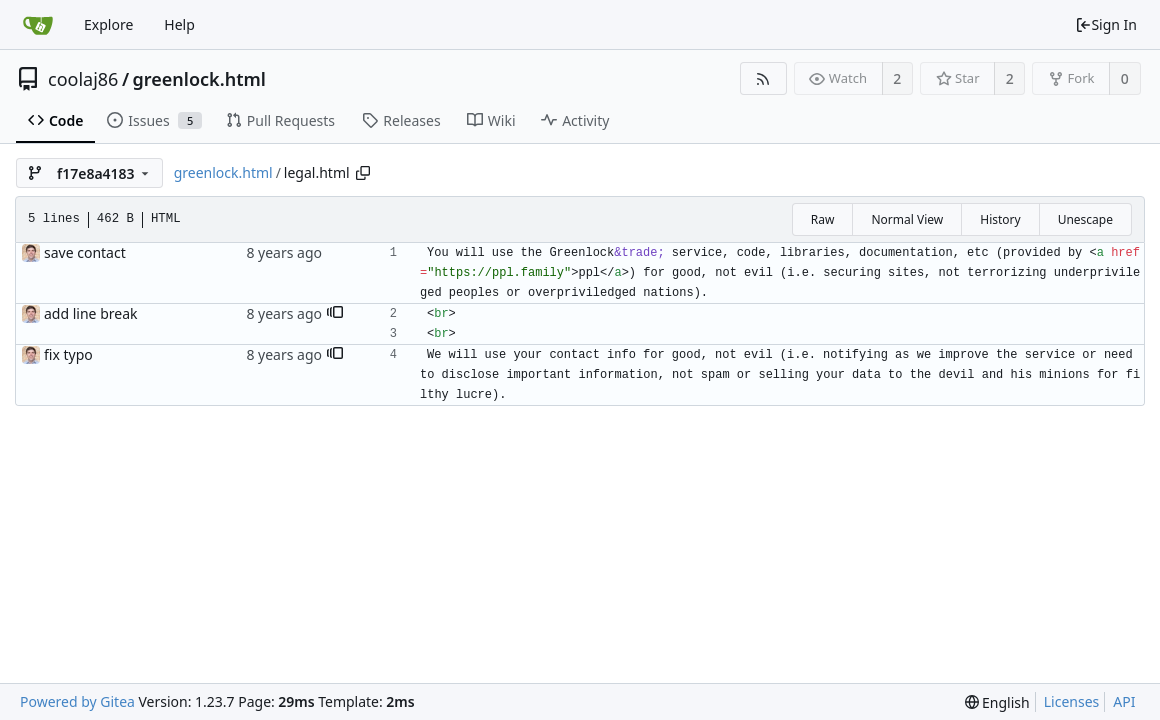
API (1124, 701)
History (1000, 219)
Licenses (1072, 701)
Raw (823, 219)
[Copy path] (363, 173)
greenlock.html (199, 79)
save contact (85, 252)
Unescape (1085, 219)
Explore (108, 24)
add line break (90, 313)
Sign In (1106, 24)
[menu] (997, 702)
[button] (335, 314)
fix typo (68, 354)
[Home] (38, 25)
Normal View (907, 219)
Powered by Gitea (77, 701)
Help (179, 24)
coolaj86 (83, 79)
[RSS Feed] (763, 78)
